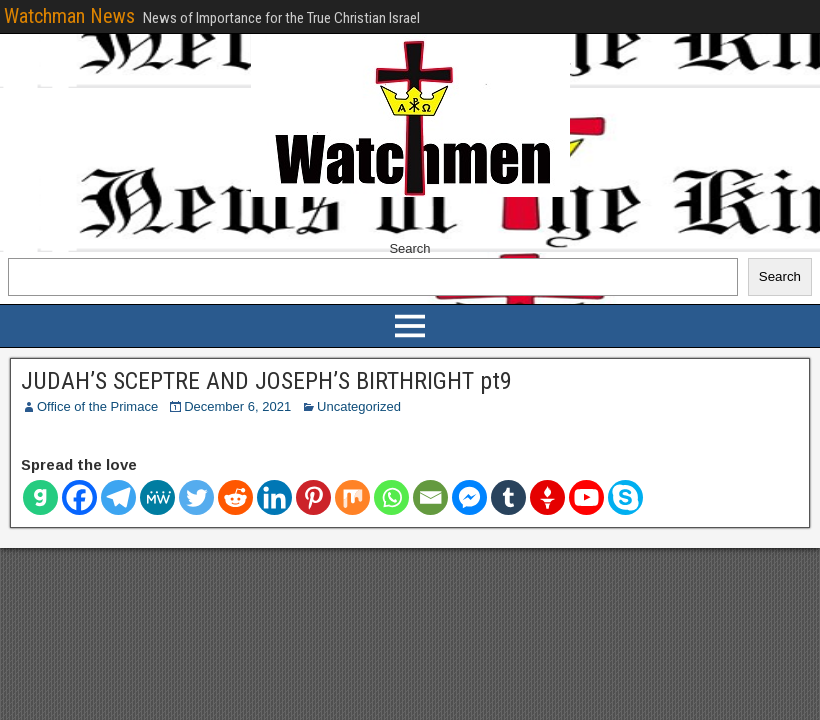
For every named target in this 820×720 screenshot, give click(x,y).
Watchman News (69, 16)
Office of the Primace (97, 406)
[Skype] (625, 497)
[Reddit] (235, 497)
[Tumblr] (508, 497)
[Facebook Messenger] (469, 497)
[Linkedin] (274, 497)
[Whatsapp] (391, 497)
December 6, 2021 (237, 406)
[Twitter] (196, 497)
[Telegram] (118, 497)
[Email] (430, 497)
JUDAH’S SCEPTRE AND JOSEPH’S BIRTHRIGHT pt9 (266, 381)
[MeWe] (157, 497)
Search (409, 248)
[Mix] (352, 497)
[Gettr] (547, 497)
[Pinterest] (313, 497)
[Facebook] (79, 497)
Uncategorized (359, 406)
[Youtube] (586, 497)
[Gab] (40, 497)
